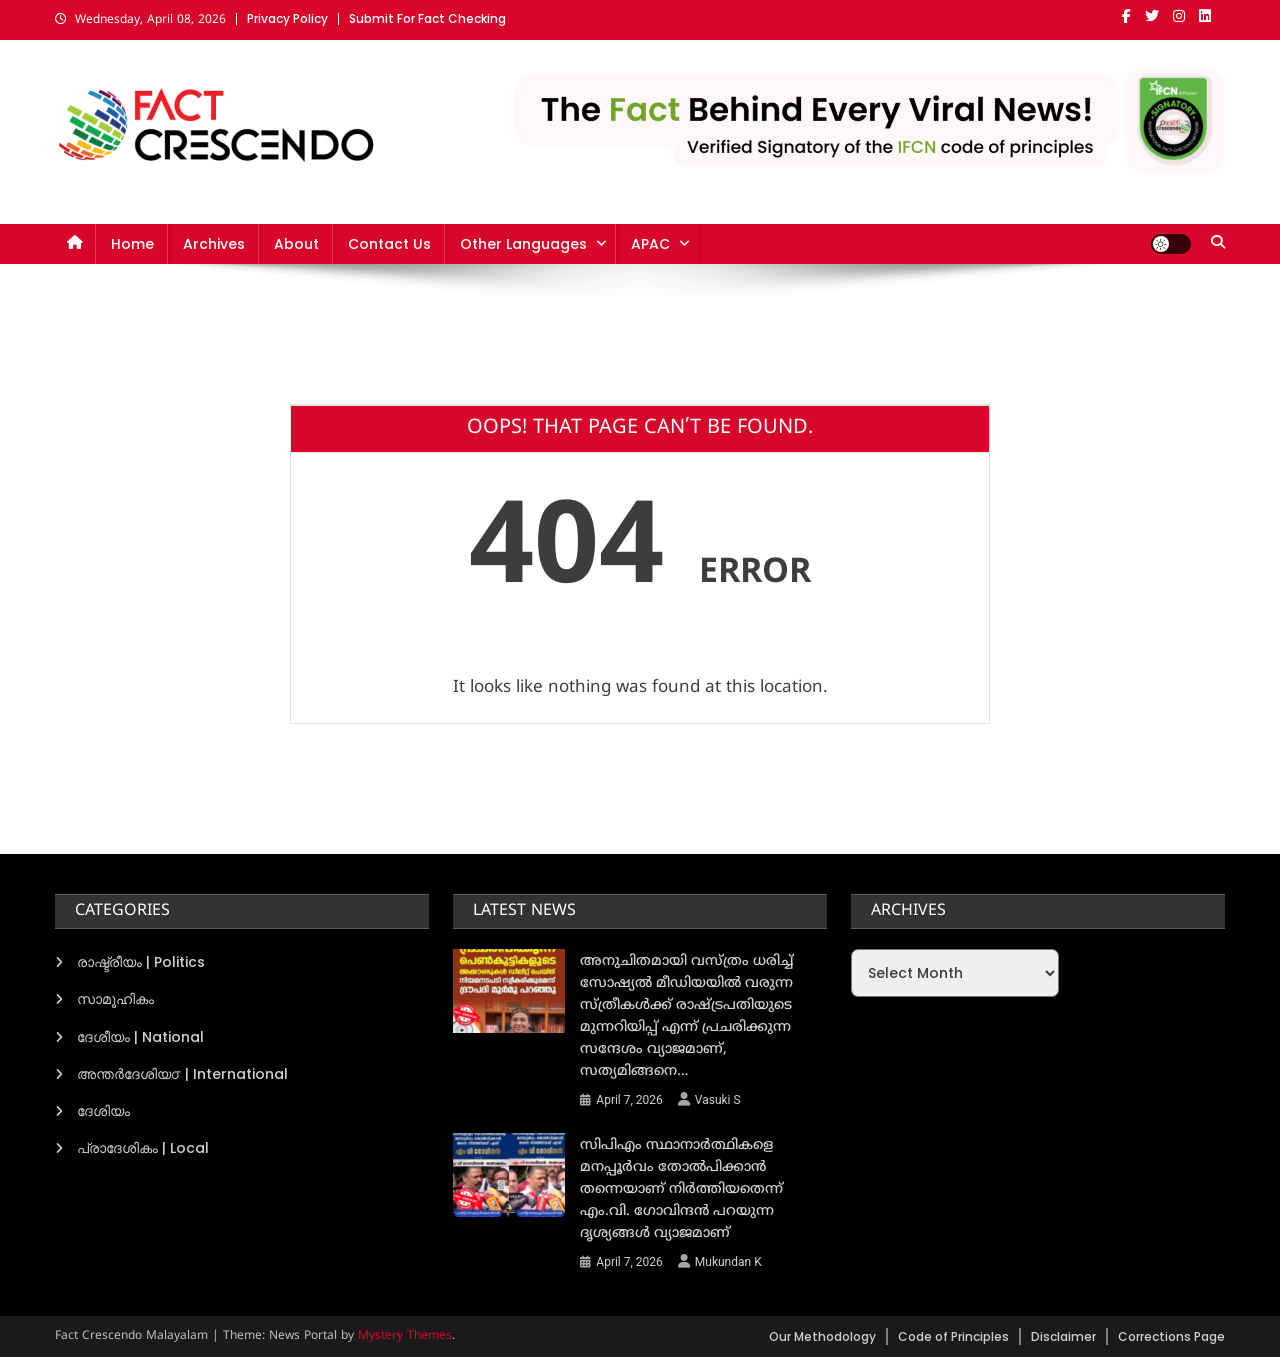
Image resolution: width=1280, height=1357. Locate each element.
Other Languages (523, 244)
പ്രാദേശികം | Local (143, 1148)
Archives (214, 244)
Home (132, 244)
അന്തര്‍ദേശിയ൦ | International (182, 1074)
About (296, 244)
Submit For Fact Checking (427, 18)
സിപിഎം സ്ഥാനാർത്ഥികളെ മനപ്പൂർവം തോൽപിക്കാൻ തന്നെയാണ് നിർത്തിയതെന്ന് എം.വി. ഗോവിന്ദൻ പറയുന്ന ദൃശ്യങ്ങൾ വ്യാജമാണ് (681, 1189)
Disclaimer (1063, 1336)
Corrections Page (1171, 1336)
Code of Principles (953, 1336)
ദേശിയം (103, 1111)
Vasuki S (718, 1100)
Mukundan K (728, 1262)
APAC (650, 244)
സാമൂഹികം (115, 999)
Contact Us (389, 244)
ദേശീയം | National (140, 1037)
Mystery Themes (405, 1336)
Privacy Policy (287, 18)
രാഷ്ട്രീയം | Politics (141, 962)
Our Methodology (822, 1336)
